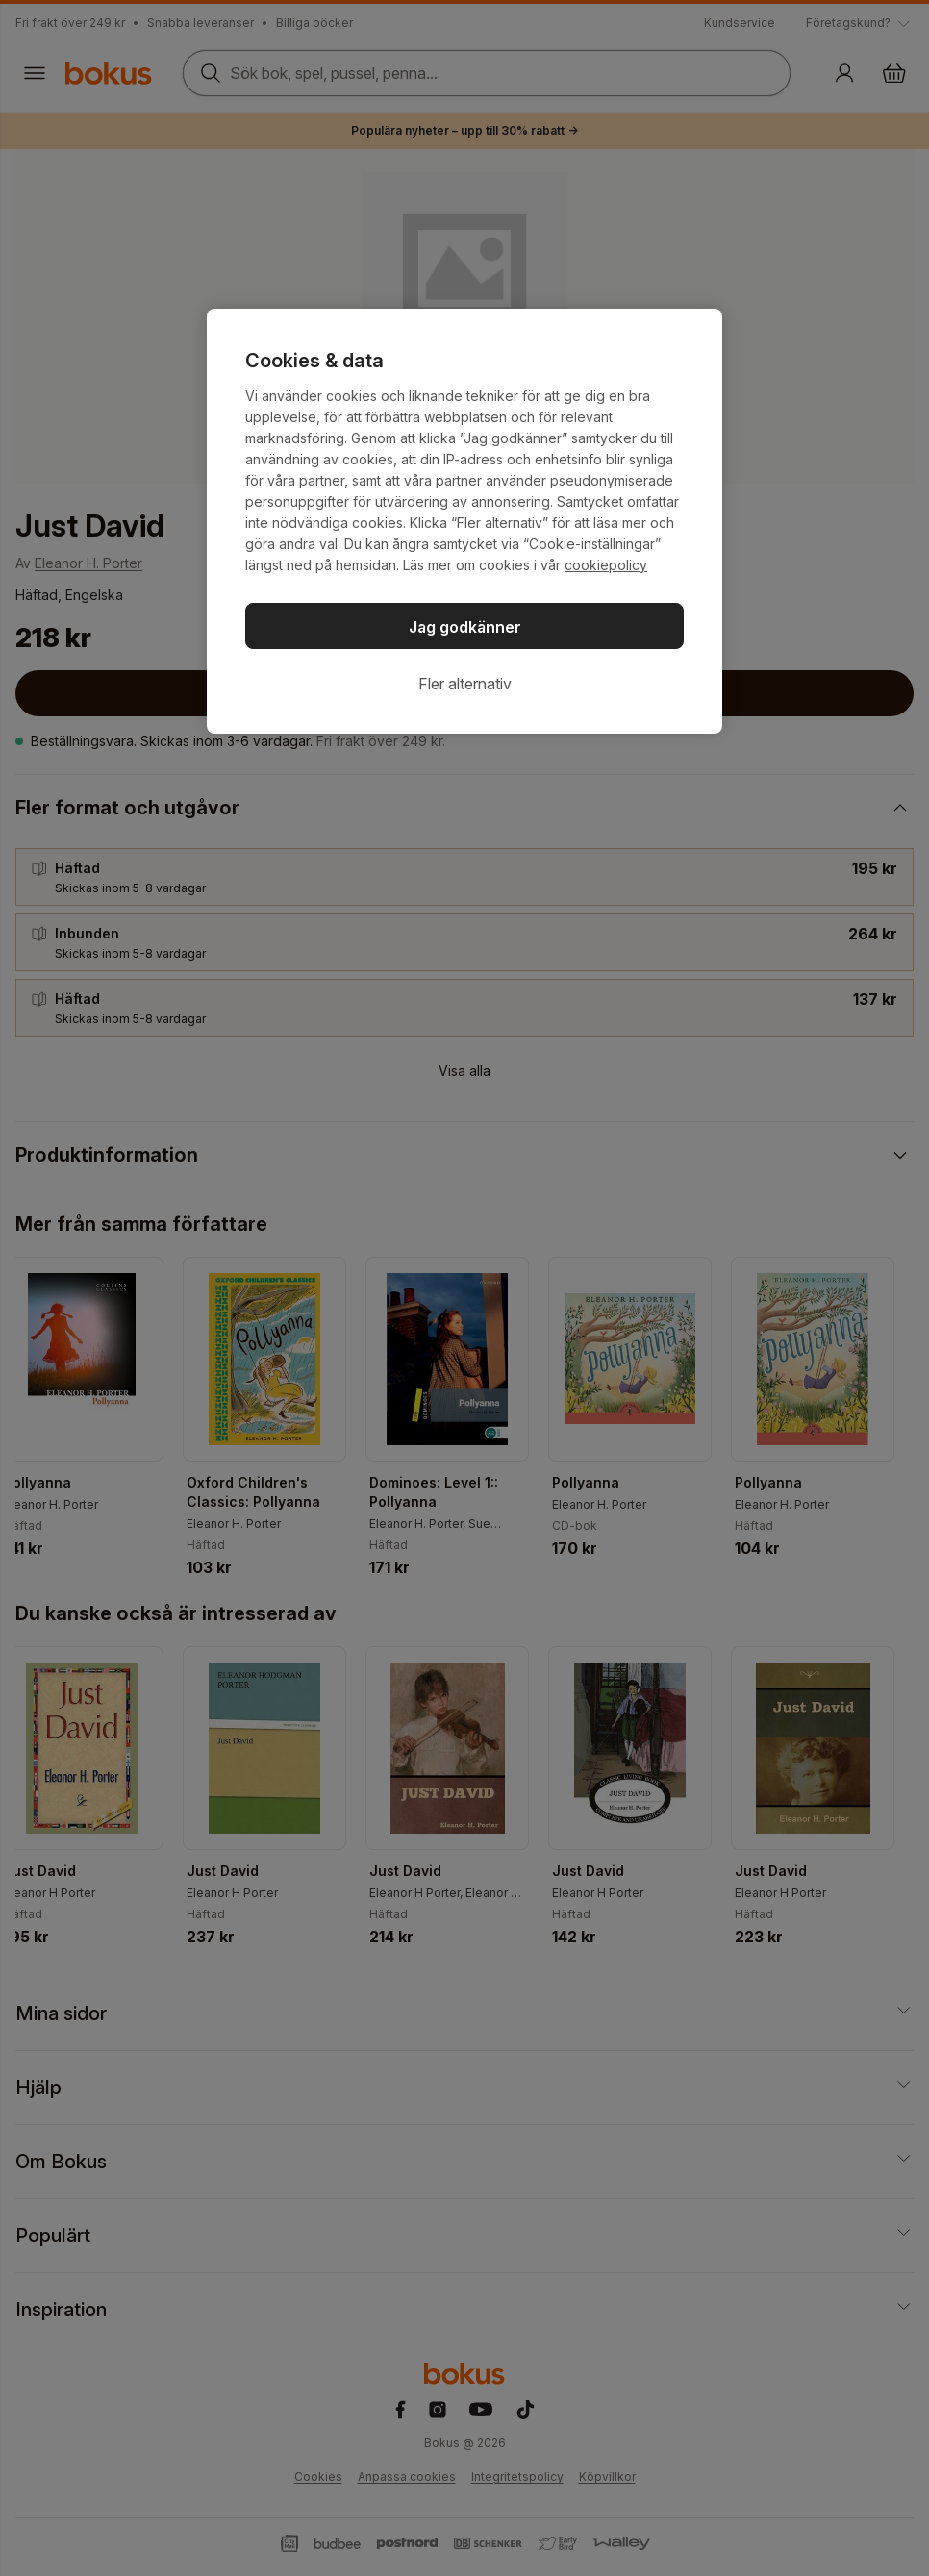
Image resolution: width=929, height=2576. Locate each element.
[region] (464, 521)
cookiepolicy (606, 565)
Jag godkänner (465, 627)
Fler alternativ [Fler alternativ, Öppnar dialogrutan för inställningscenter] (465, 683)
